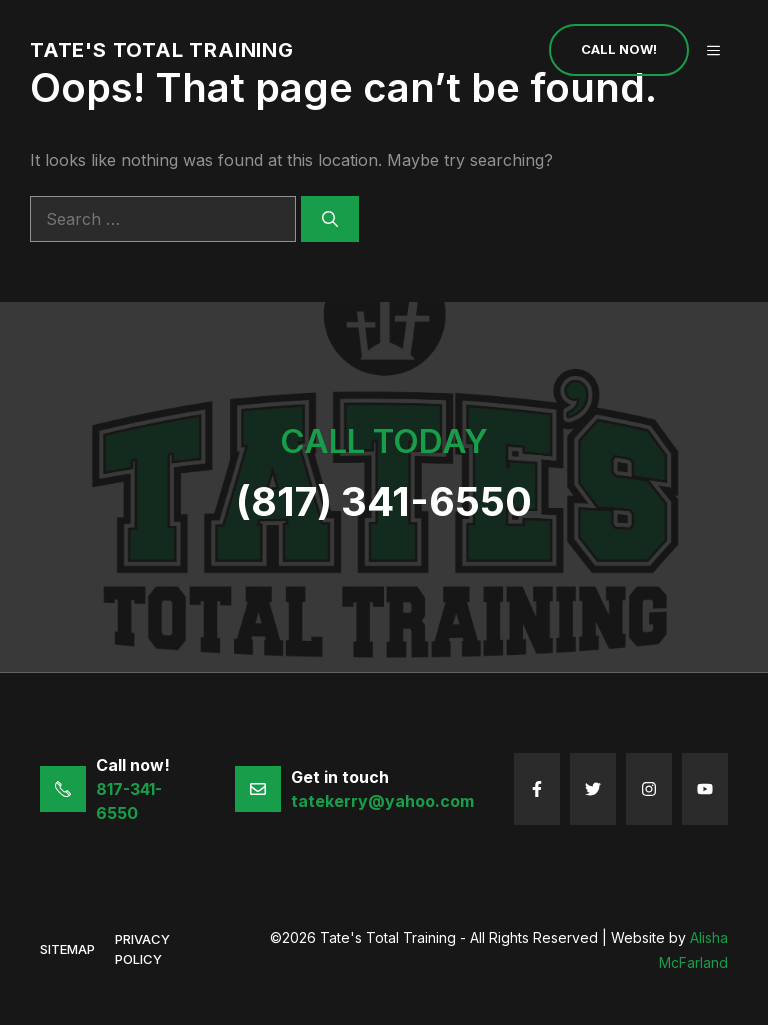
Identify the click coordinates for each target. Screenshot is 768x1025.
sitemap (67, 949)
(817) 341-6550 (384, 501)
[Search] (330, 219)
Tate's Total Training (162, 50)
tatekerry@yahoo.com (382, 801)
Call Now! (619, 49)
